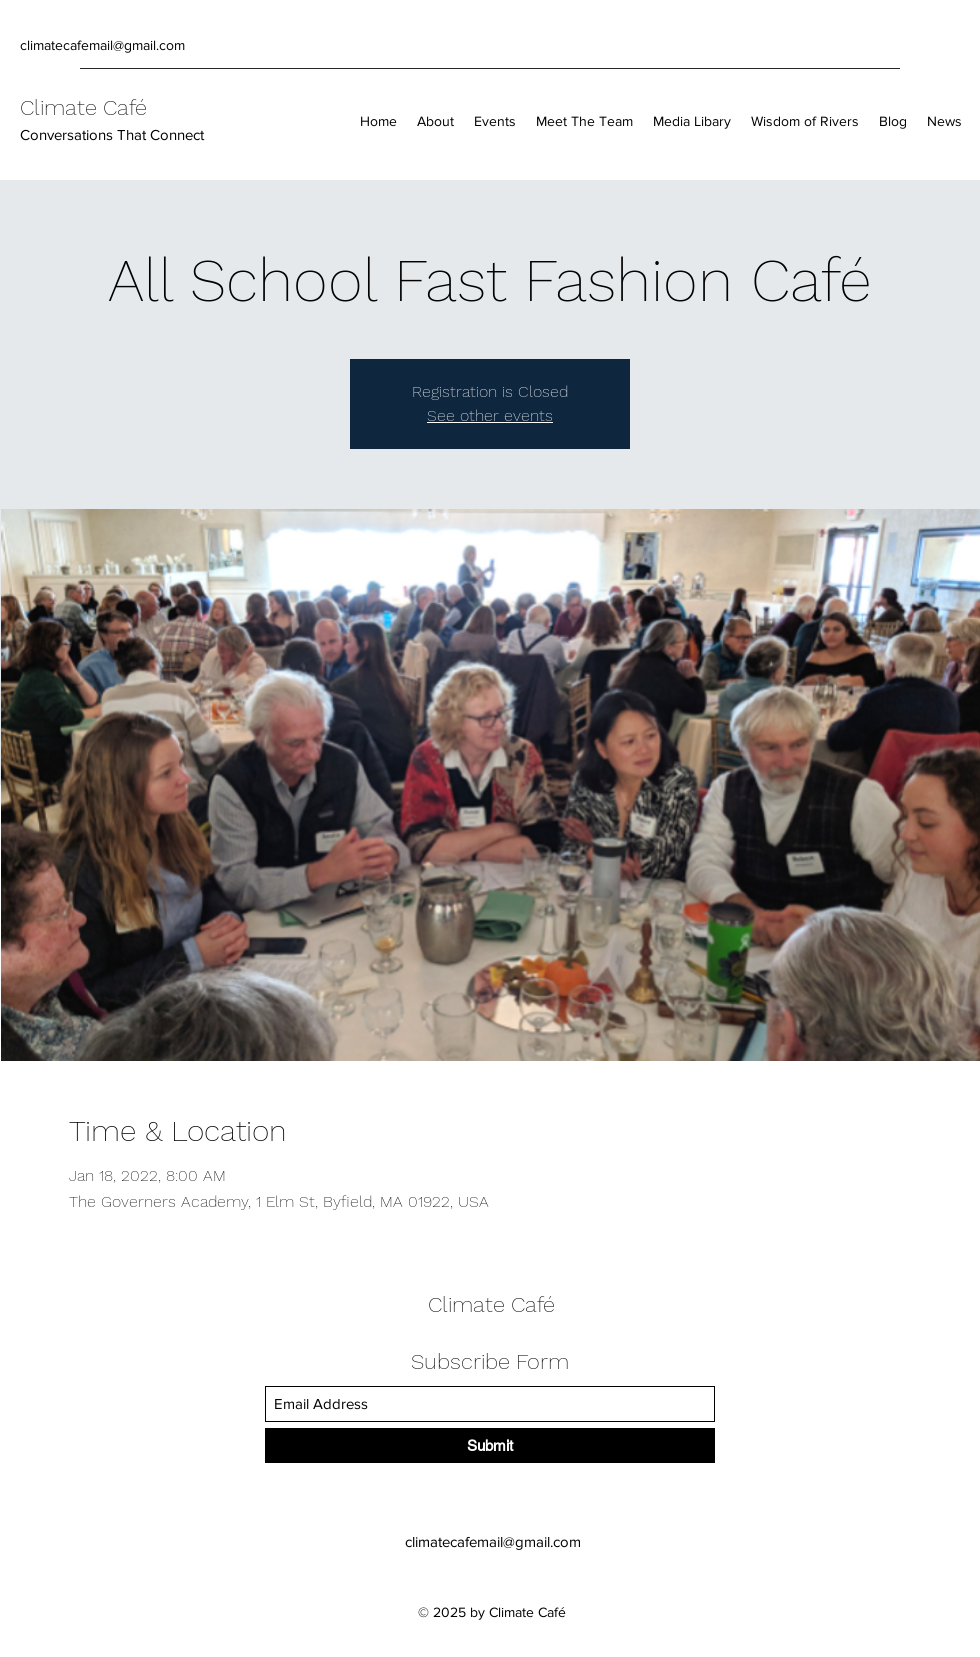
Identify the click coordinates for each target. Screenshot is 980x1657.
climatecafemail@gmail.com (102, 45)
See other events (490, 415)
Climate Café (83, 107)
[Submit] (490, 1445)
